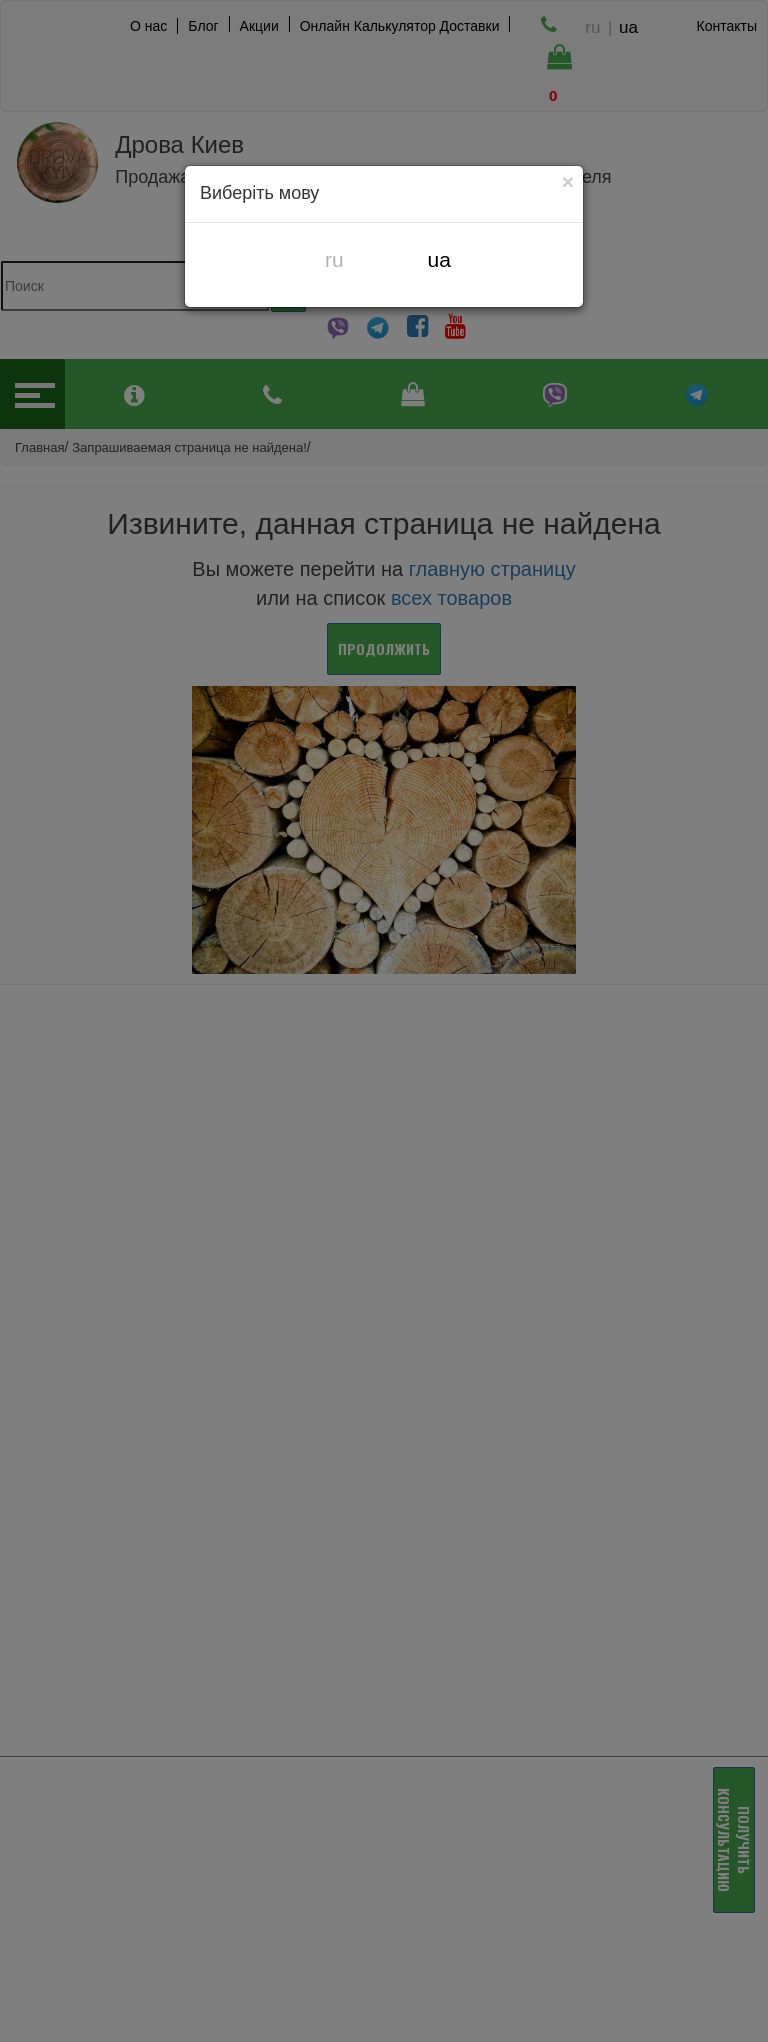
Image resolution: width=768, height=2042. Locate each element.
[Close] (568, 181)
